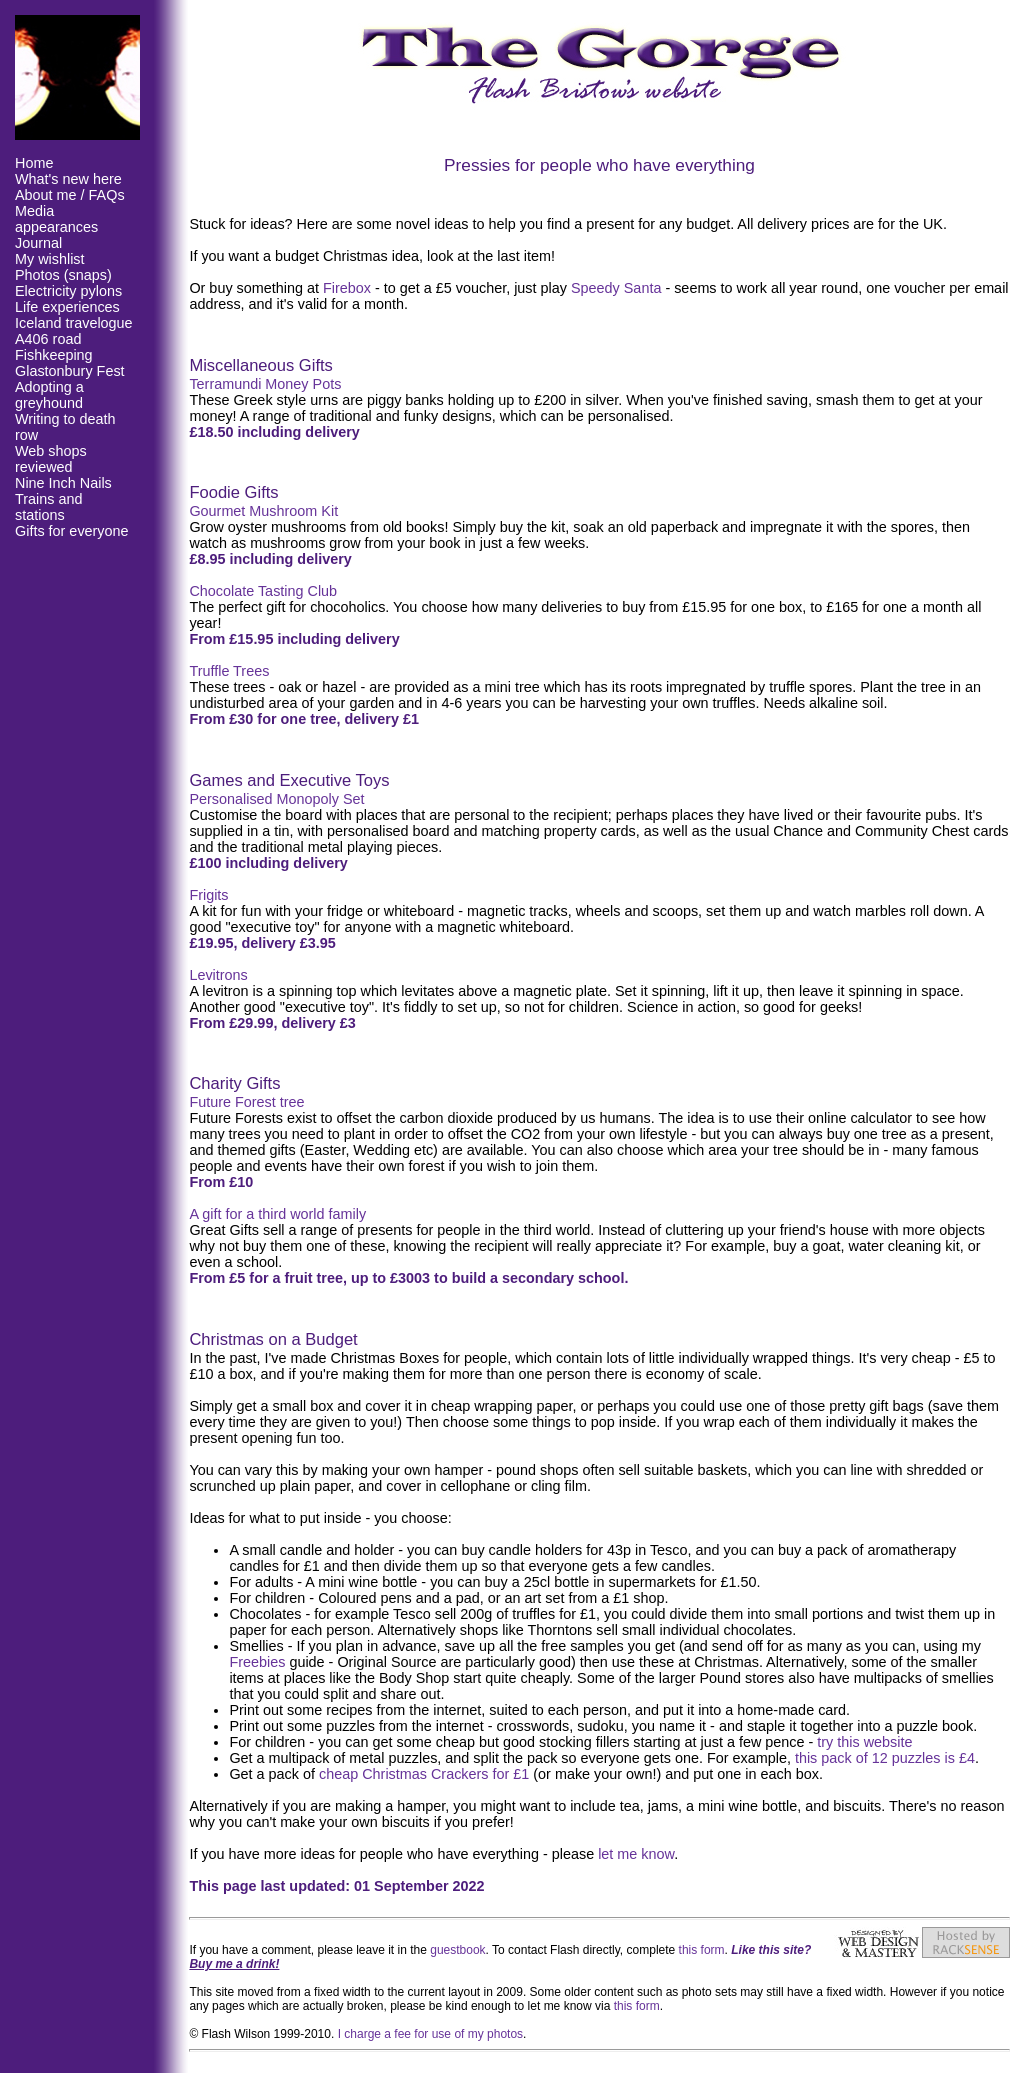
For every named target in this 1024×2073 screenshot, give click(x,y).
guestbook (457, 1950)
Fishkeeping (54, 355)
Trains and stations (48, 507)
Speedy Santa (616, 288)
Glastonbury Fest (70, 371)
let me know (636, 1854)
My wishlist (50, 259)
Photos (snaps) (63, 275)
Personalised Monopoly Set (276, 799)
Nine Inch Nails (63, 483)
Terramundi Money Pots (265, 384)
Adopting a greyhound (49, 395)
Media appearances (56, 219)
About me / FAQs (70, 195)
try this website (864, 1742)
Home (34, 163)
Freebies (257, 1662)
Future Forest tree (246, 1102)
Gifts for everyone (72, 531)
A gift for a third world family (277, 1214)
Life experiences (67, 307)
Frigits (208, 895)
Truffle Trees (229, 671)
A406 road (48, 339)
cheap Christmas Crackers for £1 (424, 1774)
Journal (38, 243)
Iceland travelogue (74, 323)
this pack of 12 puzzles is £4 (885, 1758)
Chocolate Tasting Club (263, 591)
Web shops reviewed (51, 459)
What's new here (68, 179)
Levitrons (218, 975)
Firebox (347, 288)
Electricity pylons (68, 291)
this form (702, 1950)
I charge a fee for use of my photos (430, 2034)
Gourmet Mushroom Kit (263, 511)
